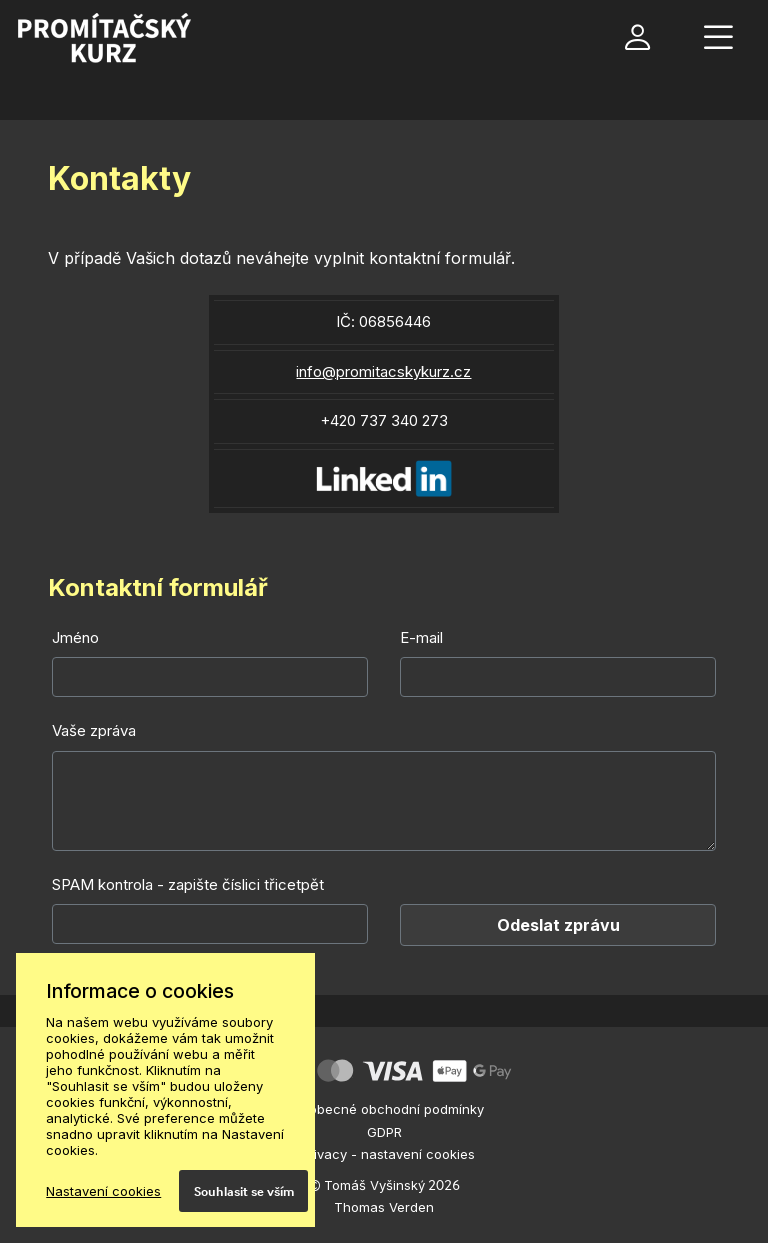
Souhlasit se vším (244, 1191)
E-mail (421, 637)
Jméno (75, 637)
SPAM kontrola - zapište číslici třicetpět (188, 884)
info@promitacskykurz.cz (383, 371)
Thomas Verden (384, 1207)
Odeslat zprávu (558, 925)
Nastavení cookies (103, 1191)
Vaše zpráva (94, 730)
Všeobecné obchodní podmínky (384, 1109)
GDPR (384, 1132)
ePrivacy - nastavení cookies (384, 1154)
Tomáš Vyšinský (374, 1185)
